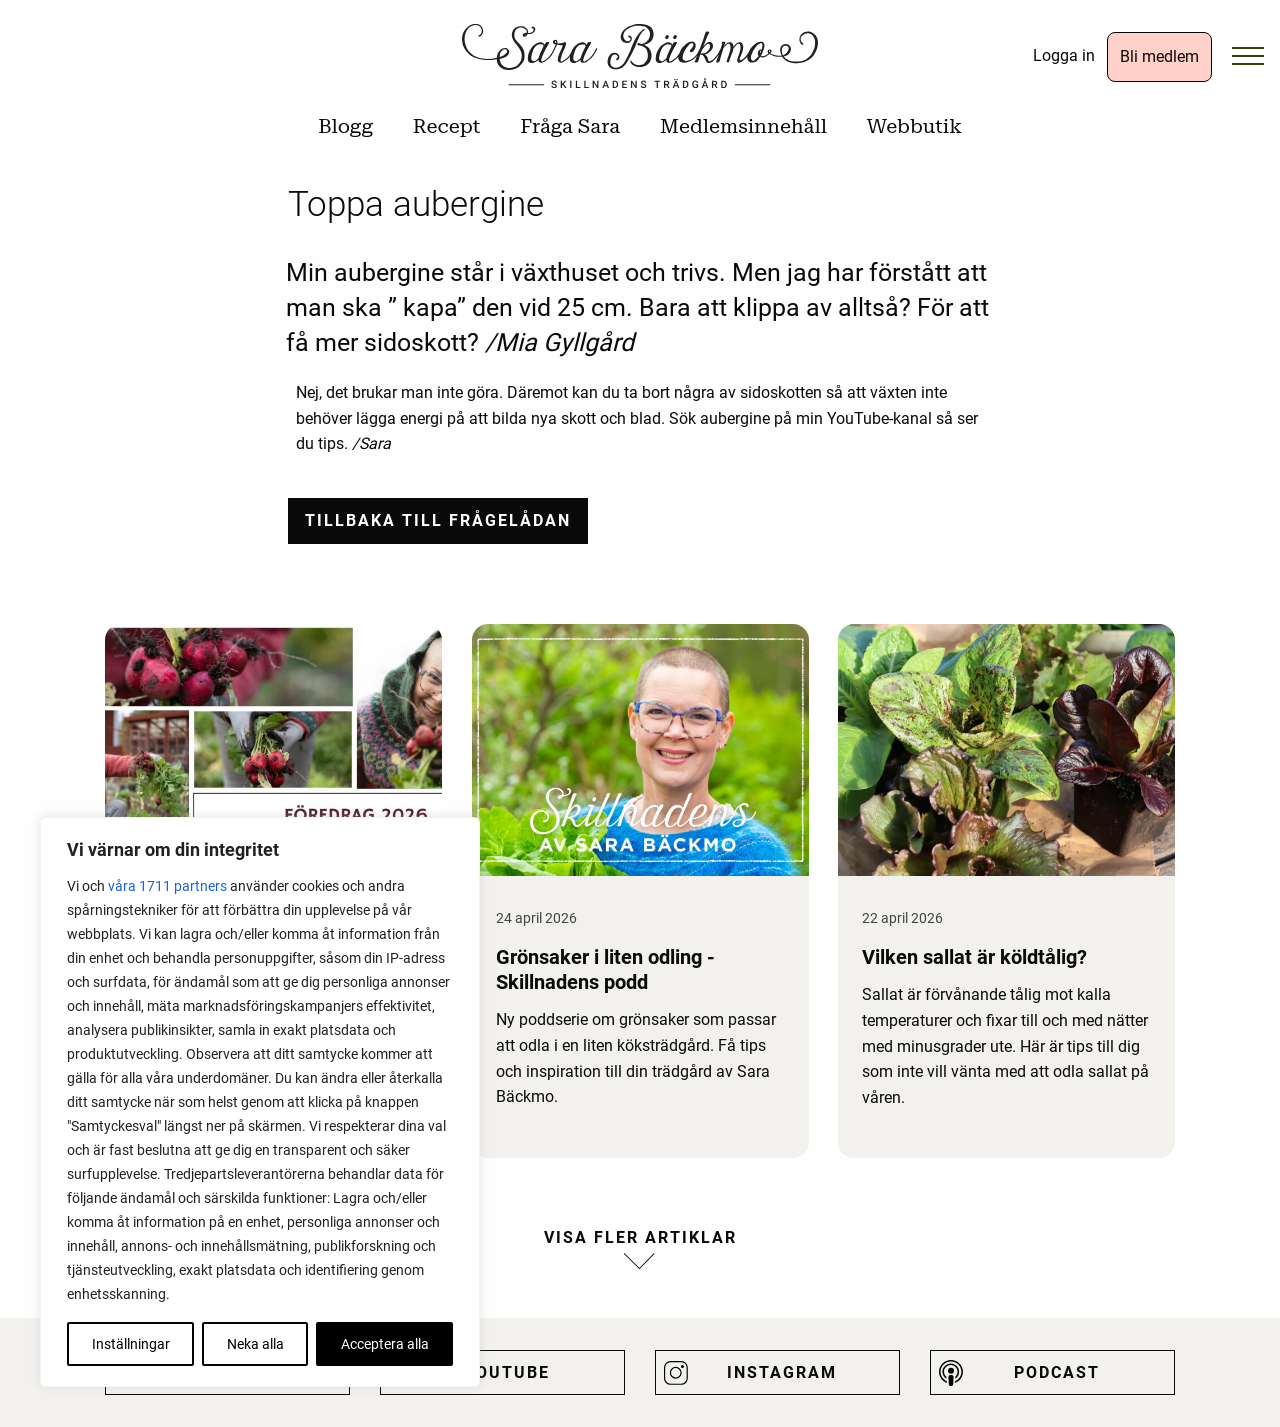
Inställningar (131, 1344)
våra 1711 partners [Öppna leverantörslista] (167, 886)
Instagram (782, 1372)
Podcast (1057, 1372)
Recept (446, 126)
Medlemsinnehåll (743, 126)
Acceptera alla (385, 1344)
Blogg (345, 126)
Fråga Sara (570, 126)
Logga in (1064, 55)
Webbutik (914, 126)
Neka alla (255, 1344)
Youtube (507, 1372)
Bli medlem (1159, 56)
